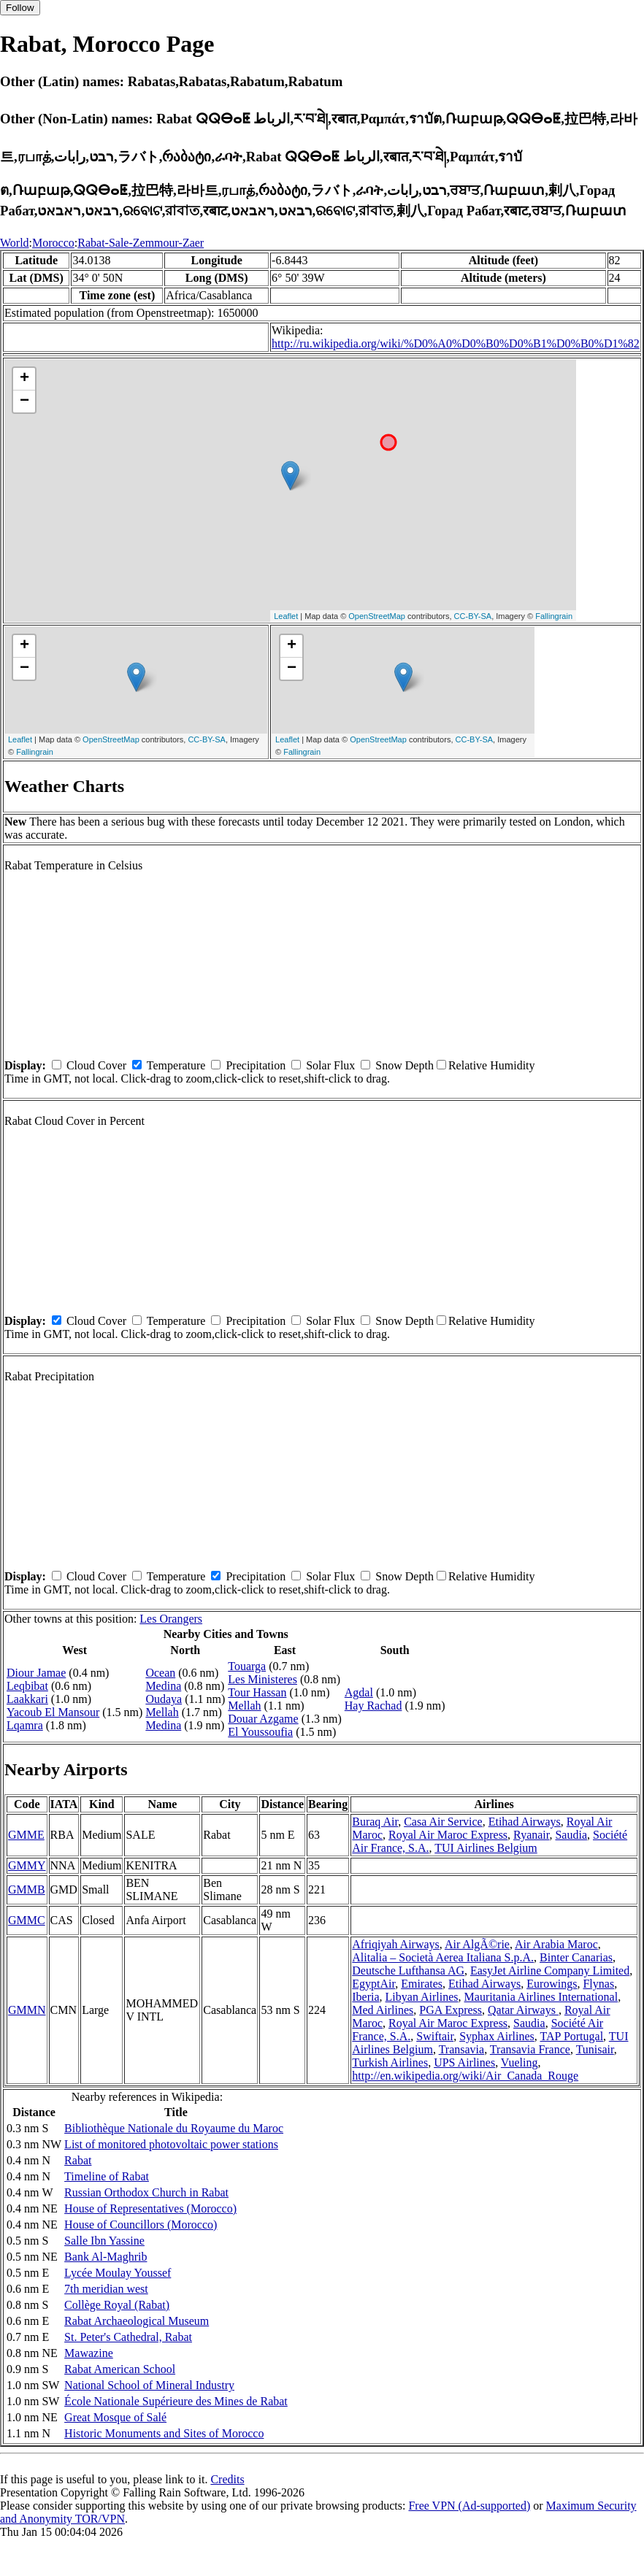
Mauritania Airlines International (541, 1997)
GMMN (27, 2010)
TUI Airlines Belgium (485, 1848)
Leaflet (286, 616)
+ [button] (24, 379)
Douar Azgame (263, 1718)
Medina (163, 1686)
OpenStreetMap (376, 616)
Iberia (365, 1997)
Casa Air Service (443, 1821)
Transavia (462, 2049)
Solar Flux (330, 1065)
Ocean (160, 1672)
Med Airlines (382, 2010)
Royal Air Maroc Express (447, 1835)
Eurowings (551, 1983)
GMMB (26, 1889)
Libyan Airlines (422, 1997)
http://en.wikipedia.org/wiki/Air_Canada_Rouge (465, 2075)
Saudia (571, 1835)
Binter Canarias (576, 1957)
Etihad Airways (524, 1821)
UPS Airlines (464, 2062)
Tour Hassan (257, 1692)
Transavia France (530, 2049)
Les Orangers (170, 1618)
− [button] (24, 401)
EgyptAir (373, 1983)
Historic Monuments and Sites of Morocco (164, 2433)
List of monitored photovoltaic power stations (171, 2144)
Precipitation (255, 1065)
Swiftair (434, 2036)
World (14, 243)
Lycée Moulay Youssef (117, 2273)
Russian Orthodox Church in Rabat (146, 2192)
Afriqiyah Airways (396, 1944)
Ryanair (531, 1835)
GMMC (26, 1920)
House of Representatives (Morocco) (150, 2208)
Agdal (359, 1692)
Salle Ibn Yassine (104, 2240)
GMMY (27, 1865)
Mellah (161, 1712)
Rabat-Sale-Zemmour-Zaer (140, 243)
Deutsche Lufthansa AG (408, 1970)
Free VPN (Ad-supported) (469, 2505)
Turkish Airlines (390, 2062)
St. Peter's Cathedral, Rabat (128, 2337)
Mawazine (88, 2353)
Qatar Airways (523, 2010)
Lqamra (25, 1725)
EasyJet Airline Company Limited (549, 1970)
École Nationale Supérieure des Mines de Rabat (176, 2401)
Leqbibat (27, 1686)
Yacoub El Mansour (53, 1712)
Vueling (519, 2062)
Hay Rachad (373, 1705)
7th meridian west (106, 2289)
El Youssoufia (260, 1732)
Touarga (247, 1666)
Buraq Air (375, 1821)
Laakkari (27, 1699)
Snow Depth (404, 1065)
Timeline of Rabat (106, 2176)
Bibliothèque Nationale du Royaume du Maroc (173, 2128)
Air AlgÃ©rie (477, 1944)
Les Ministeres (262, 1679)
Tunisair (595, 2049)
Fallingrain (553, 616)
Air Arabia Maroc (556, 1944)
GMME (26, 1835)
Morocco (53, 243)
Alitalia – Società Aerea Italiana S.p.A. (443, 1957)
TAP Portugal (572, 2036)
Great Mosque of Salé (115, 2417)
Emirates (421, 1983)
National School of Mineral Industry (149, 2385)
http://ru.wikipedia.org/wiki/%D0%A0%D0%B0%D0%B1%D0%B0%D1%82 (456, 343)
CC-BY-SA (473, 616)
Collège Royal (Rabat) (116, 2305)
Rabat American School (119, 2369)
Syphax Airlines (496, 2036)
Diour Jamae (36, 1672)
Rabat (77, 2160)
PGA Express (450, 2010)
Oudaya (163, 1699)
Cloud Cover (96, 1065)
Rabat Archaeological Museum (136, 2321)
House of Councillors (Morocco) (140, 2224)
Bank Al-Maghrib (105, 2256)
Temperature (176, 1065)
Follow (20, 7)
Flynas (598, 1983)
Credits (227, 2479)
